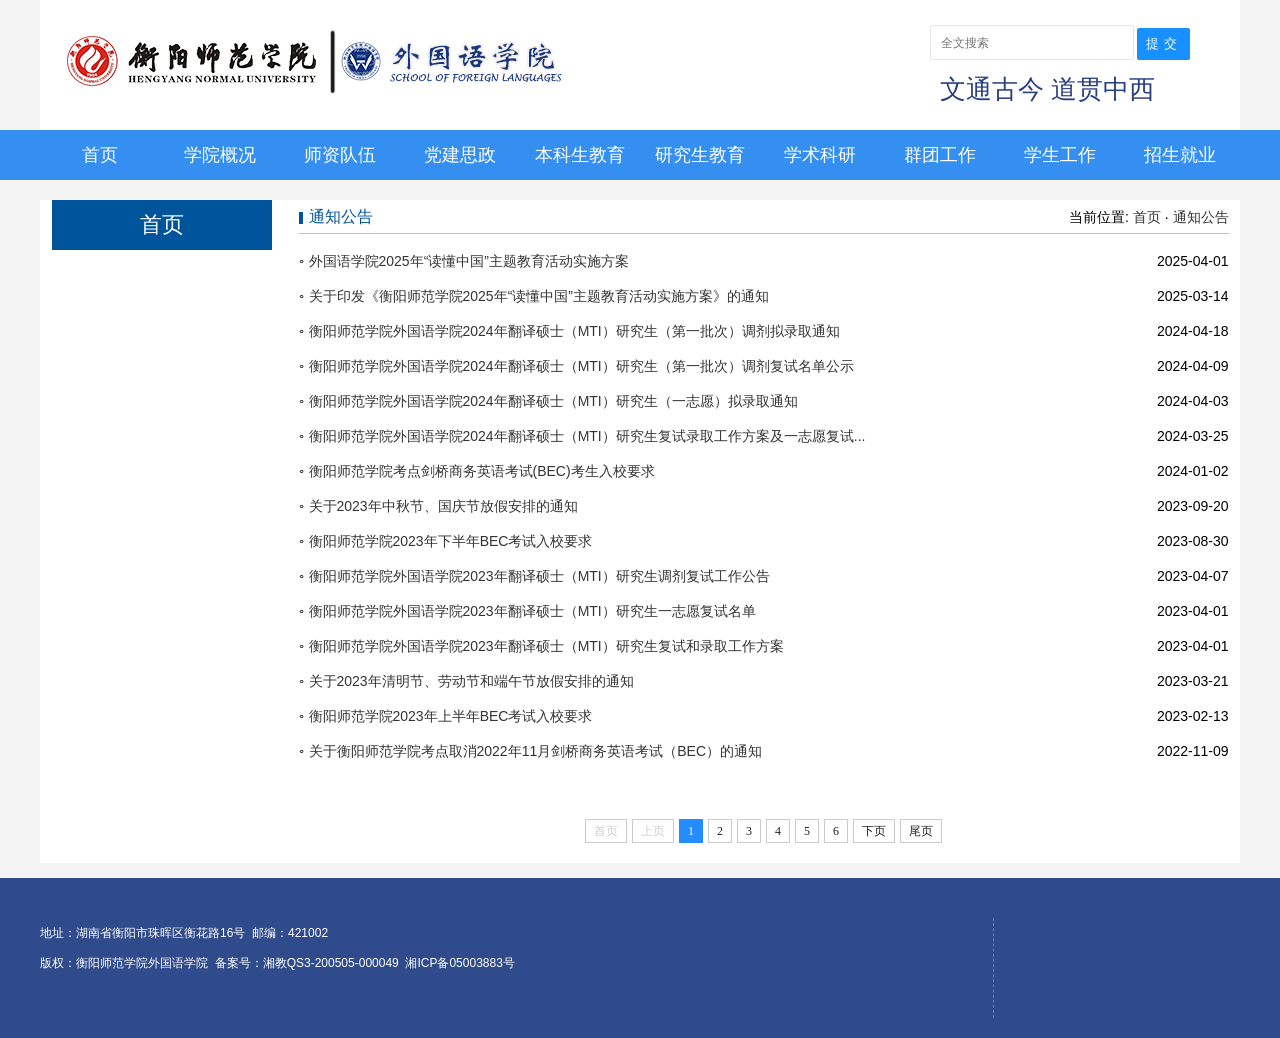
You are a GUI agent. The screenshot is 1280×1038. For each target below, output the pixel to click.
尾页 (921, 831)
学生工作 (1060, 155)
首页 (100, 155)
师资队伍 (340, 155)
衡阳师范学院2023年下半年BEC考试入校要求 (451, 541)
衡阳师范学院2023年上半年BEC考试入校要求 (451, 716)
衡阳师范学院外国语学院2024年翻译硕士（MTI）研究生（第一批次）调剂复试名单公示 (581, 366)
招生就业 (1180, 155)
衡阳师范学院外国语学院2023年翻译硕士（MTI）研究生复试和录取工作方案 (546, 646)
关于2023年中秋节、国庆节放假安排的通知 (443, 506)
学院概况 (220, 155)
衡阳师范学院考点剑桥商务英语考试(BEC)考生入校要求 (482, 471)
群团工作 (940, 155)
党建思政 (460, 155)
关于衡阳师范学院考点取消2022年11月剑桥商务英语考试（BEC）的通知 (536, 751)
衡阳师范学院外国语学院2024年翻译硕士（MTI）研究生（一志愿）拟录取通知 (553, 401)
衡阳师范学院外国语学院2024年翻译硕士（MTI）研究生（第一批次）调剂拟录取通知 (574, 331)
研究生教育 (700, 155)
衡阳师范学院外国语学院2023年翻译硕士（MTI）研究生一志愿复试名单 (532, 611)
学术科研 (820, 155)
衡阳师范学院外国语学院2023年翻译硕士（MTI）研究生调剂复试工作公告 (539, 576)
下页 (874, 831)
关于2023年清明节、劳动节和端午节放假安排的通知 (471, 681)
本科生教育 (580, 155)
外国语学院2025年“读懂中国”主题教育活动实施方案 (469, 261)
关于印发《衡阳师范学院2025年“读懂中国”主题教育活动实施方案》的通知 (539, 296)
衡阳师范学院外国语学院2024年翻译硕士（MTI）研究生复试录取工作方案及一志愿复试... (587, 436)
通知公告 (1201, 217)
